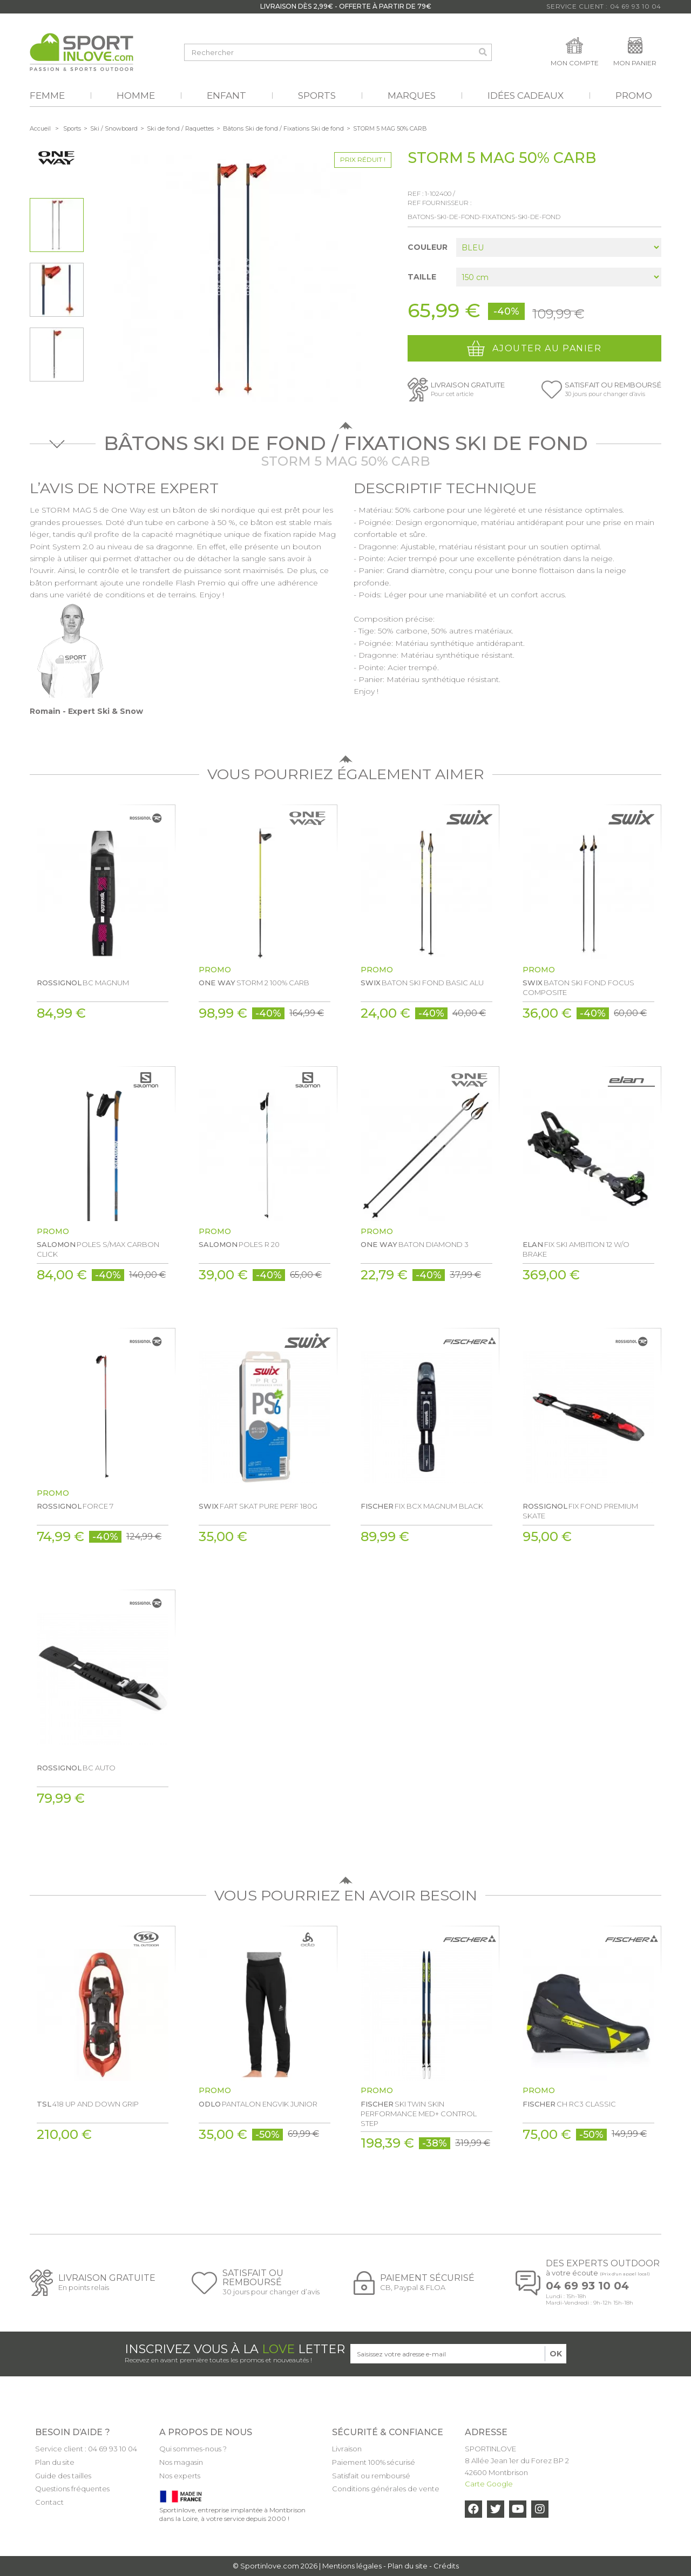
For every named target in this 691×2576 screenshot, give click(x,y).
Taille (423, 277)
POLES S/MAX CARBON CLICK (98, 1249)
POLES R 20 (239, 1244)
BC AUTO (76, 1767)
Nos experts (179, 2475)
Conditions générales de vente (385, 2488)
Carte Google (489, 2483)
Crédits (446, 2565)
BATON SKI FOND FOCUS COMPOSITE (578, 987)
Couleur (429, 247)
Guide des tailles (63, 2475)
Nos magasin (181, 2462)
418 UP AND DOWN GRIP (88, 2104)
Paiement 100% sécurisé (373, 2462)
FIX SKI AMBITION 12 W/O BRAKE (576, 1249)
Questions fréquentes (72, 2488)
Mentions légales (352, 2565)
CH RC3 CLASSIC (569, 2104)
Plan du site (54, 2462)
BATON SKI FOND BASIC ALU (422, 982)
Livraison (347, 2448)
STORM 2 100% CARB (254, 982)
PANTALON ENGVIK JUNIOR (258, 2104)
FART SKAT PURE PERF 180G (258, 1506)
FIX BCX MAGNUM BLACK (422, 1506)
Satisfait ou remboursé (371, 2475)
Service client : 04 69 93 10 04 (86, 2448)
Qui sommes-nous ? (193, 2448)
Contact (49, 2502)
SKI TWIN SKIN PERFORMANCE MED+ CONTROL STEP (419, 2114)
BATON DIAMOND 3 (415, 1244)
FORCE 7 (75, 1506)
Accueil (40, 128)
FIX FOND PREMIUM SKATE (580, 1511)
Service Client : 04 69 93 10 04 (603, 6)
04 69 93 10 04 (587, 2286)
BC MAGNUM (83, 982)
